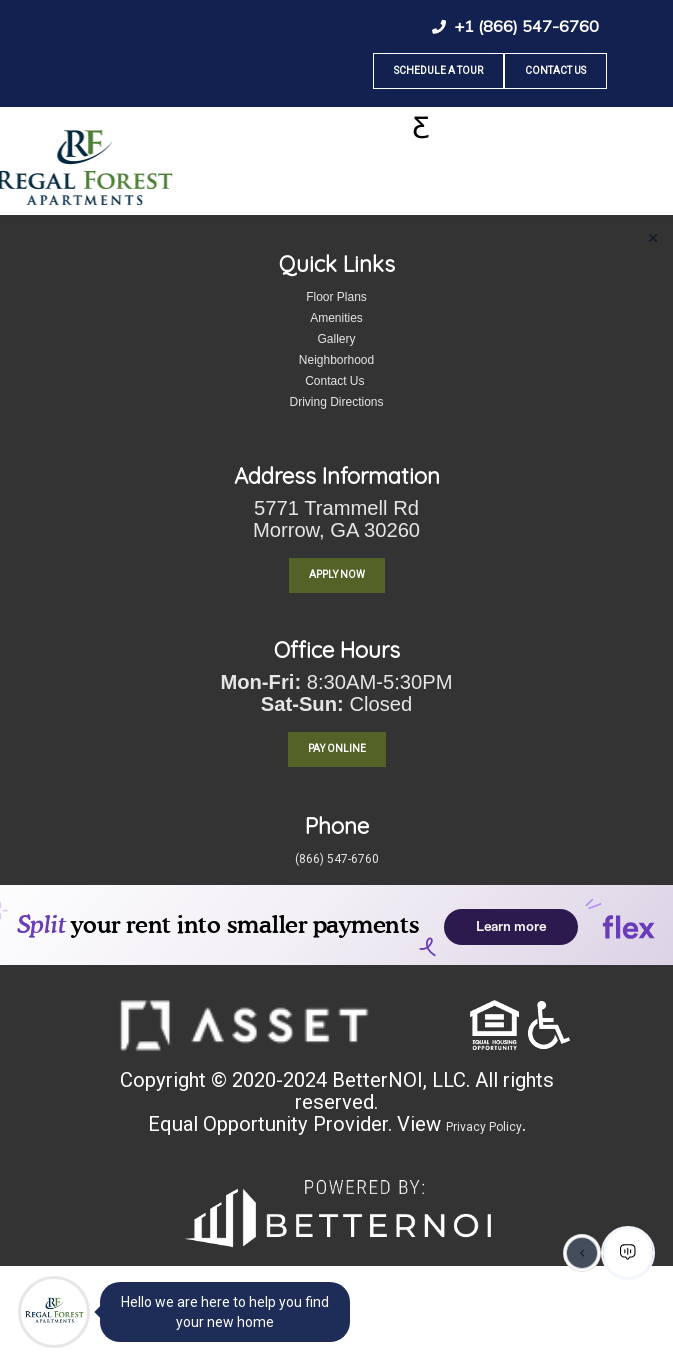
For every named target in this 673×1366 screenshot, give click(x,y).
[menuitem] (55, 1042)
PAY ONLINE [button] (337, 748)
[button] (244, 1024)
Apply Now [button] (337, 574)
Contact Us (555, 70)
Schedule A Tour (438, 70)
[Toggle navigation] (420, 128)
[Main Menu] (54, 1312)
